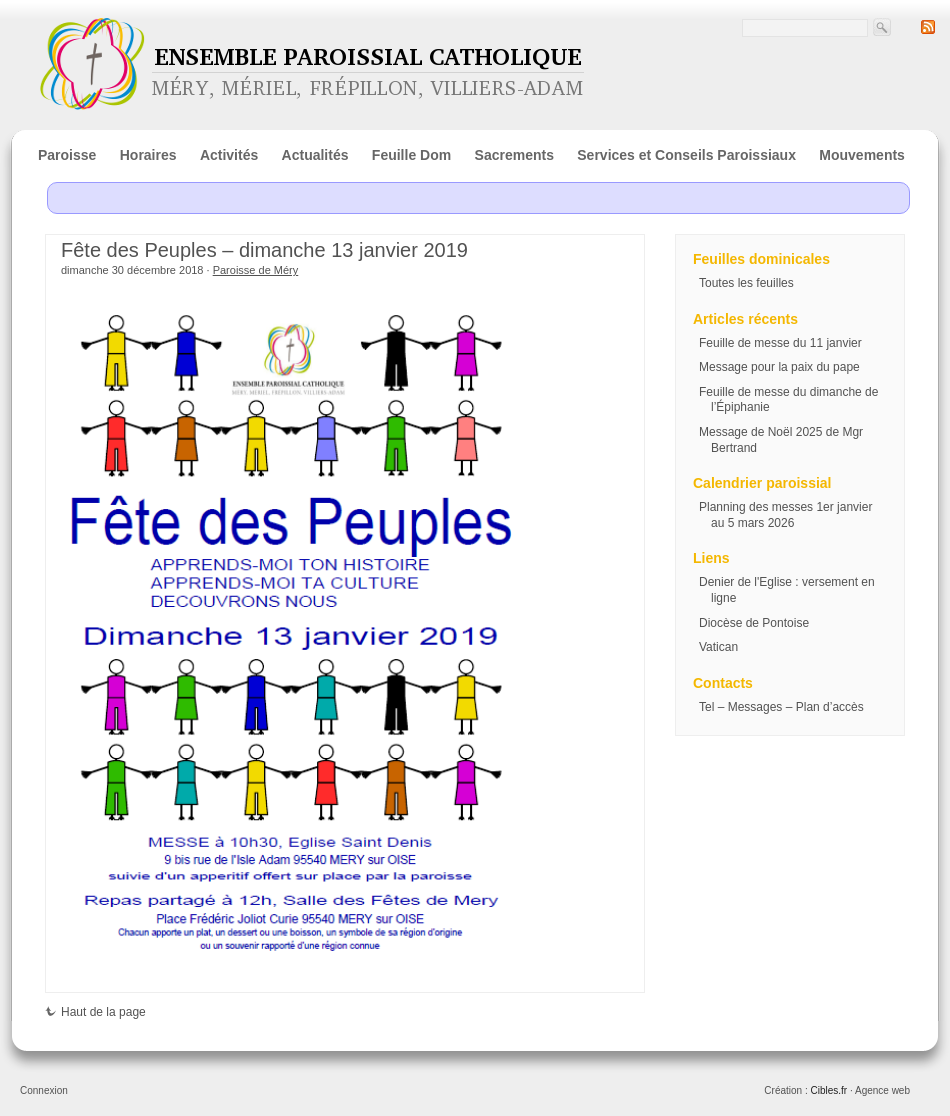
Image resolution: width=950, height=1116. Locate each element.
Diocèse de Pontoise (754, 623)
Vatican (718, 647)
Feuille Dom (411, 155)
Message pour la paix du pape (779, 367)
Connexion (44, 1090)
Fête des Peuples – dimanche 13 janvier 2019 (264, 250)
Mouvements (862, 155)
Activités (229, 155)
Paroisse (67, 155)
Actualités (315, 155)
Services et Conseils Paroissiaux (686, 155)
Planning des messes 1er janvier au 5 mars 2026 (785, 515)
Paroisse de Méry (256, 270)
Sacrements (514, 155)
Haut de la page (95, 1012)
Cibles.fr (828, 1090)
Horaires (148, 155)
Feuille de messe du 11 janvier (780, 343)
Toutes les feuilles (746, 283)
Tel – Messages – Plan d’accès (781, 707)
